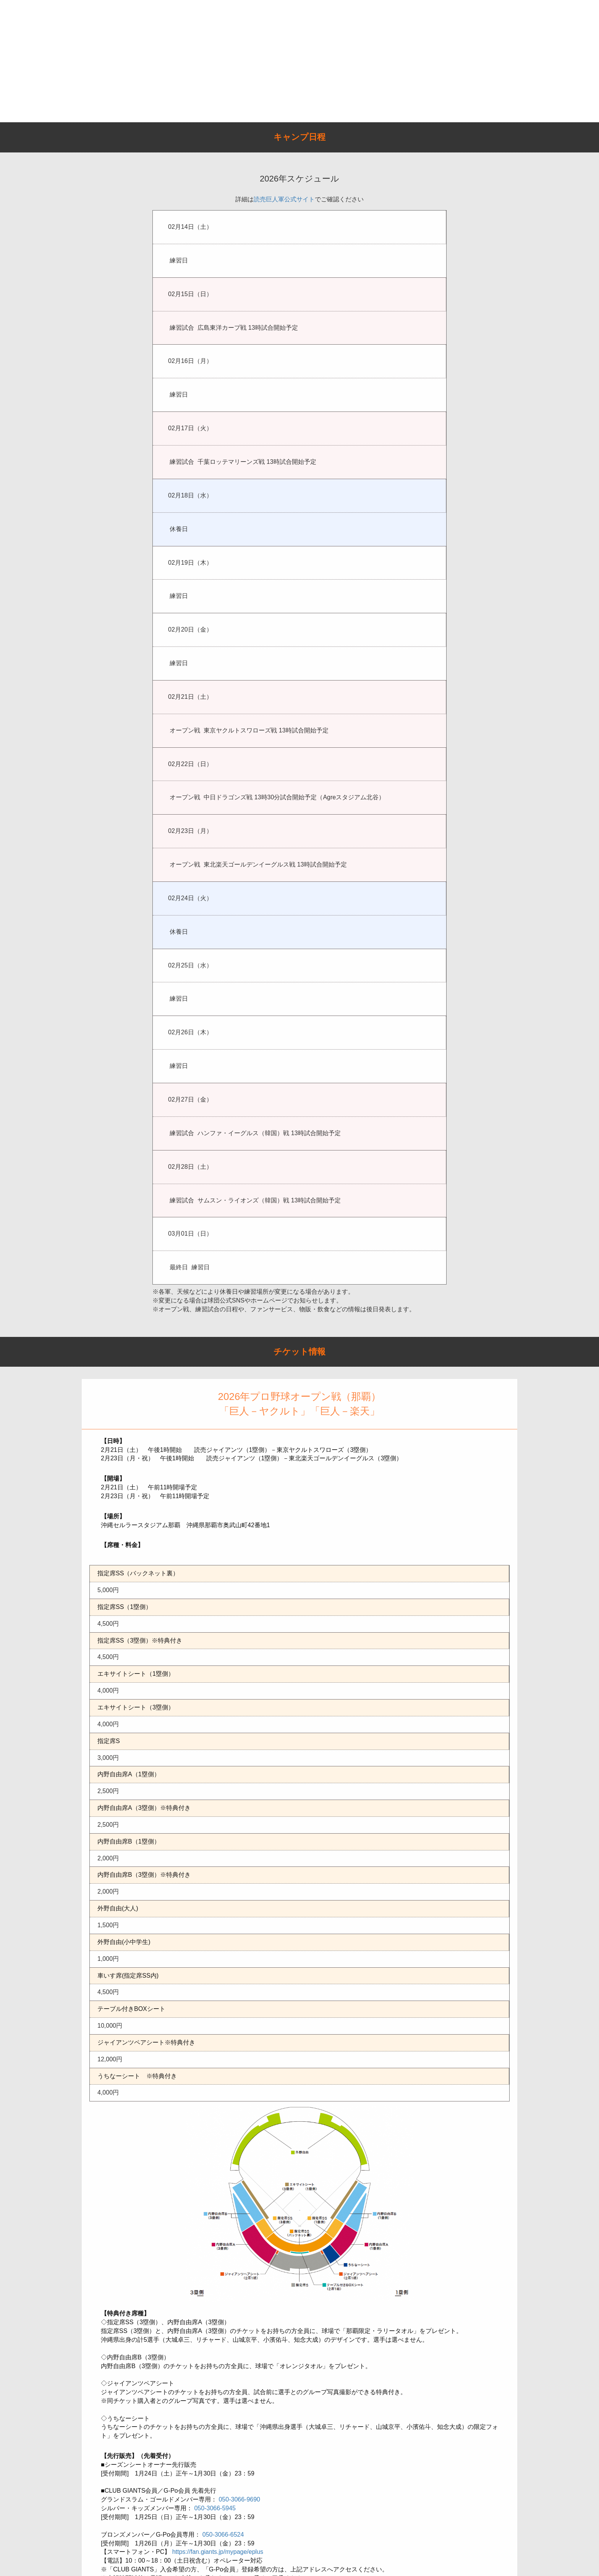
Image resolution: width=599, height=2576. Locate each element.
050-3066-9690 (239, 2499)
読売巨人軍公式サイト (284, 199)
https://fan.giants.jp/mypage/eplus (217, 2551)
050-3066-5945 (215, 2508)
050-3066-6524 (223, 2534)
